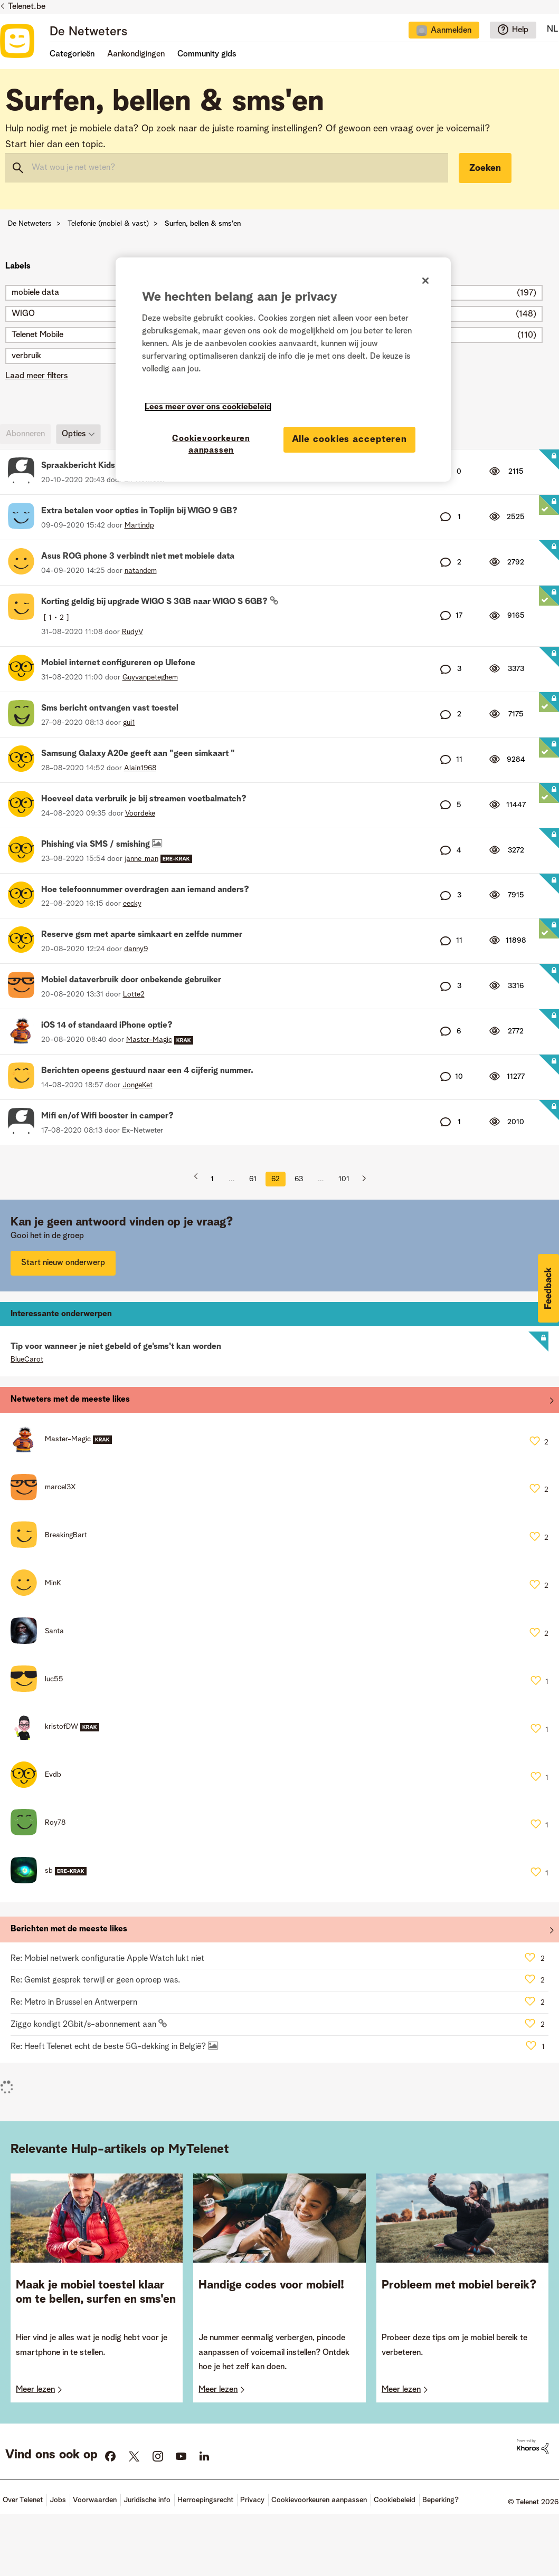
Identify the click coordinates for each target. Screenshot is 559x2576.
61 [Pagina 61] (253, 1179)
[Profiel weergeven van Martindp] (139, 525)
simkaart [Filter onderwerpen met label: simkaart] (393, 293)
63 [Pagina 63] (299, 1179)
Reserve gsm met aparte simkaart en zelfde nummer (141, 935)
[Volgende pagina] (360, 1179)
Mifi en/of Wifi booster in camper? (107, 1116)
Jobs (58, 2500)
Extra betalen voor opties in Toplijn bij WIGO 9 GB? (139, 511)
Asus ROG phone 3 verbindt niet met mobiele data (137, 556)
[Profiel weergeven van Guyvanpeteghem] (150, 677)
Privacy (252, 2500)
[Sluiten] (425, 280)
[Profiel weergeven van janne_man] (141, 859)
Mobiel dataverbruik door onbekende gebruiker (131, 980)
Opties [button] (74, 434)
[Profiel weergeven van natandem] (141, 570)
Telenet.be (26, 7)
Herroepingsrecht (205, 2500)
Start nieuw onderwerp (63, 1263)
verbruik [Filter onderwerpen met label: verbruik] (26, 356)
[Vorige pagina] (199, 1179)
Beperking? (440, 2500)
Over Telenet (23, 2500)
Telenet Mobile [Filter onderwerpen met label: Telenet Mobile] (37, 335)
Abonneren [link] (25, 434)
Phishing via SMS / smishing (96, 844)
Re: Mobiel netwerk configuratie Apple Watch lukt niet (107, 1959)
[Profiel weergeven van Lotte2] (134, 994)
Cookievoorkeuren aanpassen (319, 2500)
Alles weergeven (279, 1402)
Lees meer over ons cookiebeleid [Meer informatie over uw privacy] (208, 407)
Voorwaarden (95, 2500)
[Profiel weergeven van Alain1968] (140, 768)
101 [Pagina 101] (343, 1179)
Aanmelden (451, 30)
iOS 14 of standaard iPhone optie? (107, 1025)
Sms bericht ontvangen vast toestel (109, 708)
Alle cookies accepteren (350, 439)
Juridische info (147, 2500)
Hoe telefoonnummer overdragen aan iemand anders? (145, 890)
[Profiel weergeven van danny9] (136, 949)
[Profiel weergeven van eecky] (132, 903)
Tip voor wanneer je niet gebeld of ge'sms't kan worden (116, 1347)
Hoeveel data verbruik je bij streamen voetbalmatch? (144, 799)
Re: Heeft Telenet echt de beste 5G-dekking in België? (109, 2047)
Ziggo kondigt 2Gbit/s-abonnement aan (84, 2024)
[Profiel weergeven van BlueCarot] (27, 1359)
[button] (548, 1288)
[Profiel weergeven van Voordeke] (140, 813)
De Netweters (88, 32)
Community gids (206, 54)
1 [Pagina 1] (212, 1179)
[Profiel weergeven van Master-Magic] (149, 1039)
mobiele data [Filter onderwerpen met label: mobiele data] (35, 293)
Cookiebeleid (394, 2500)
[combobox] (226, 168)
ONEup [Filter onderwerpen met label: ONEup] (390, 335)
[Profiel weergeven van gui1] (129, 722)
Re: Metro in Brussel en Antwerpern (74, 2002)
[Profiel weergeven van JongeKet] (137, 1085)
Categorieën (72, 54)
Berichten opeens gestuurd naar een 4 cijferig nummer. (147, 1071)
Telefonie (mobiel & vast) (108, 223)
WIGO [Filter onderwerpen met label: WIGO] (23, 314)
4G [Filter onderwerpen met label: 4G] (383, 314)
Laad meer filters (36, 376)
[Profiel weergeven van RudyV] (132, 632)
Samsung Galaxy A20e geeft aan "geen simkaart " (138, 754)
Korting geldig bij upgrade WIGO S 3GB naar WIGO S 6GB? (155, 602)
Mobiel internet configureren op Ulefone (118, 663)
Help (520, 30)
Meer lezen (35, 2390)
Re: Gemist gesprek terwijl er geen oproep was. (95, 1980)
